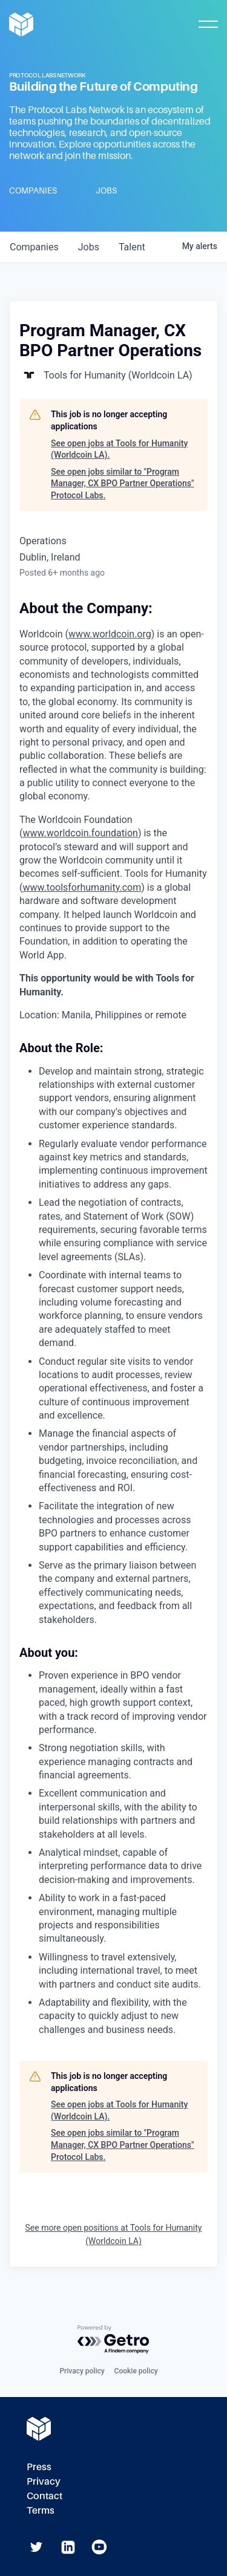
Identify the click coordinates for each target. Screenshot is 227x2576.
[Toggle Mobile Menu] (208, 24)
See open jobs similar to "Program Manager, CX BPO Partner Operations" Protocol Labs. (122, 483)
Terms (40, 2510)
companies (34, 247)
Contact (44, 2496)
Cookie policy (136, 2371)
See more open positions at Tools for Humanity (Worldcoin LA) (113, 2234)
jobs (88, 247)
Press (39, 2467)
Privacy (44, 2481)
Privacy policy (81, 2371)
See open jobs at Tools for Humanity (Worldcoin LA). (119, 449)
